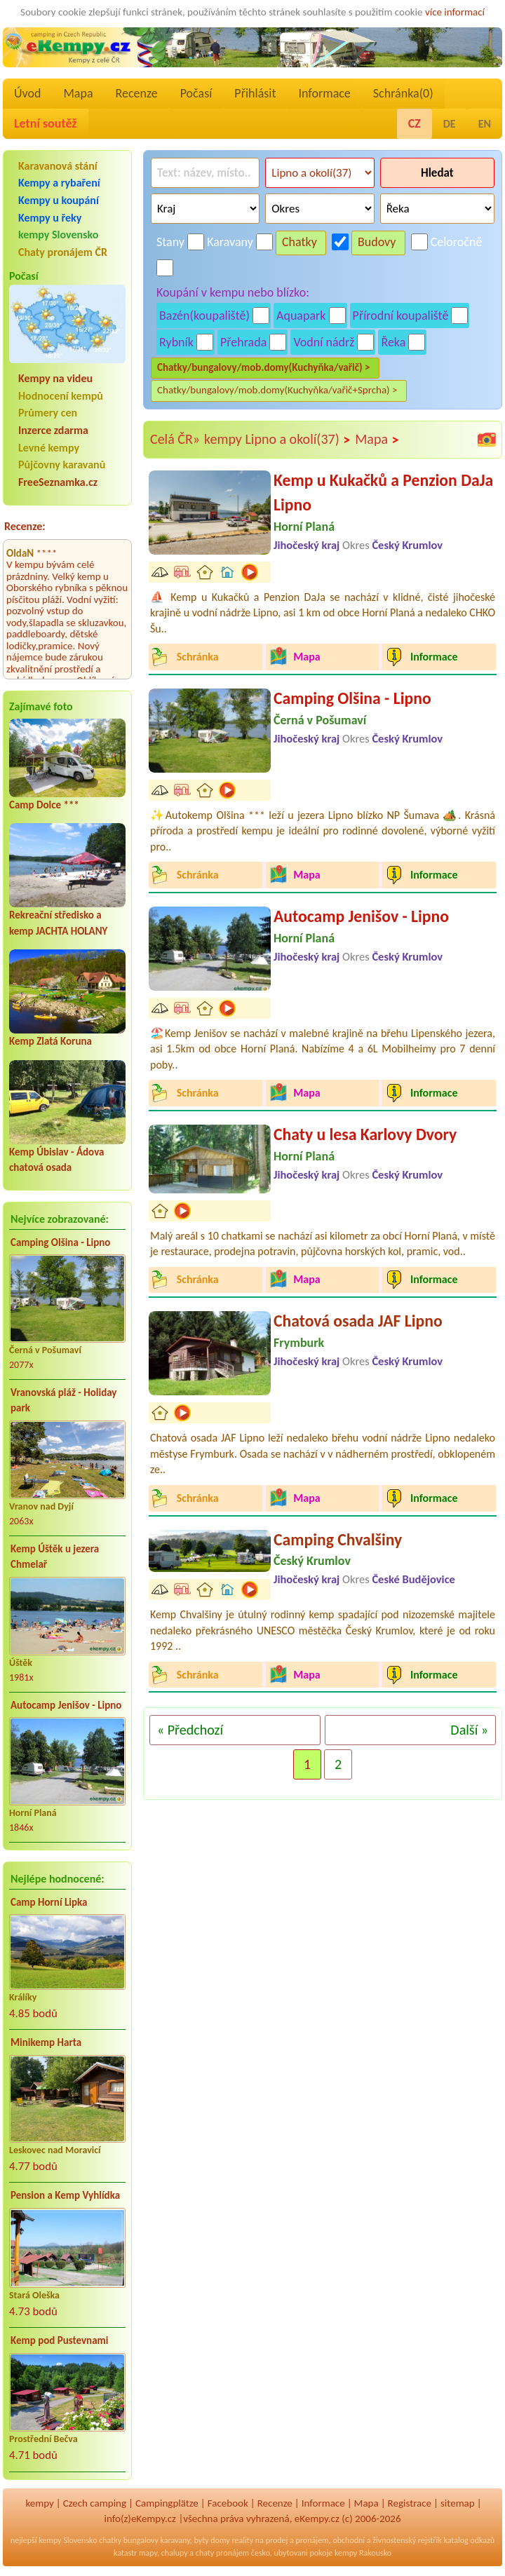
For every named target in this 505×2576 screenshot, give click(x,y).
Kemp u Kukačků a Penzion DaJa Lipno (383, 492)
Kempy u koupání (58, 200)
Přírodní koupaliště (401, 315)
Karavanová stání (57, 165)
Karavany (230, 242)
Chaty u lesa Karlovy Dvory (365, 1134)
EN (484, 123)
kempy (39, 2503)
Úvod (27, 93)
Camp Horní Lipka (49, 1902)
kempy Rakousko (363, 2553)
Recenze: (25, 526)
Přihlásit (255, 93)
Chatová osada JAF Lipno (358, 1320)
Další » (469, 1729)
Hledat (437, 172)
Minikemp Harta (46, 2042)
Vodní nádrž (323, 342)
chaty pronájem (222, 2553)
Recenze (137, 93)
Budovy (377, 242)
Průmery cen (47, 412)
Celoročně (457, 242)
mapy (148, 2553)
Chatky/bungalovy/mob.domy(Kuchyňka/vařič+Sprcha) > (277, 390)
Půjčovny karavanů (61, 464)
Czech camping (94, 2503)
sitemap (457, 2503)
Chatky (299, 242)
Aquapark (301, 315)
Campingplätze (166, 2503)
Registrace (409, 2503)
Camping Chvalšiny (338, 1539)
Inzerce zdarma (53, 430)
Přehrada (243, 342)
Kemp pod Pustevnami (59, 2340)
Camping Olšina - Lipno (60, 1242)
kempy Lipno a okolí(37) (277, 440)
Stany (170, 242)
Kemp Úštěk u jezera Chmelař (55, 1557)
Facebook (228, 2503)
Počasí (196, 93)
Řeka (393, 342)
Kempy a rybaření (59, 182)
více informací (455, 12)
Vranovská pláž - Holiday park (63, 1400)
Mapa (78, 93)
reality (242, 2540)
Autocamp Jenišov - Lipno (66, 1705)
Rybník (176, 342)
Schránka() (403, 93)
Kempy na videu (55, 378)
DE (449, 123)
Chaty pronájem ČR (62, 252)
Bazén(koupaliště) (204, 315)
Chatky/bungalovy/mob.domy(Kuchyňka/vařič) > (263, 367)
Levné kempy (48, 447)
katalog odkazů (468, 2540)
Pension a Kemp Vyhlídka (65, 2195)
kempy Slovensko (58, 234)
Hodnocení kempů (60, 395)
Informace (324, 93)
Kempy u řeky (49, 217)
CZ (414, 123)
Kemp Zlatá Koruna (50, 1041)
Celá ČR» (175, 439)
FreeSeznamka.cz (57, 482)
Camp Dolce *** (44, 805)
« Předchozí (190, 1729)
